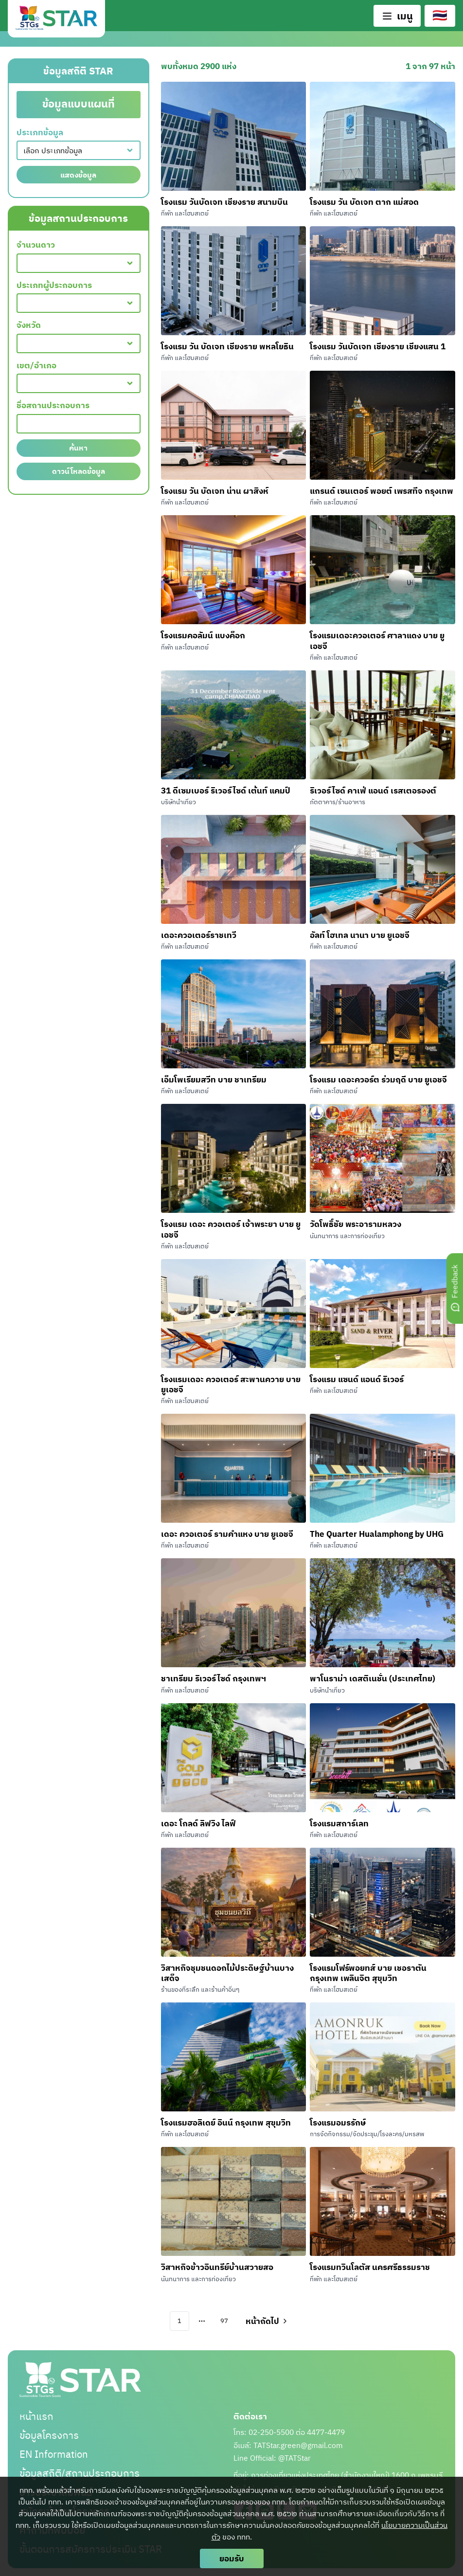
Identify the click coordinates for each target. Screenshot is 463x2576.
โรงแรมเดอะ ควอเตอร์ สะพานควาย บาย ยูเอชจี (231, 1384)
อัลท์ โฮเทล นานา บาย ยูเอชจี (360, 934)
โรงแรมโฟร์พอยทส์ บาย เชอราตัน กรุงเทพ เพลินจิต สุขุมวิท (368, 1972)
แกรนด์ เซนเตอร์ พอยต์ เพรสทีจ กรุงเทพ (381, 490)
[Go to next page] (266, 2321)
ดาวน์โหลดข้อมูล (78, 471)
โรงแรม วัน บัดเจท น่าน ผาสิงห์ (214, 490)
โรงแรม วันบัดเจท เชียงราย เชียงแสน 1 (377, 346)
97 (224, 2320)
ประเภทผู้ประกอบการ (54, 285)
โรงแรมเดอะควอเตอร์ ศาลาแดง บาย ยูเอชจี (377, 640)
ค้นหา (78, 447)
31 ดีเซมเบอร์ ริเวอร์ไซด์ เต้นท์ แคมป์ (225, 790)
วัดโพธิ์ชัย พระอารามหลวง (355, 1223)
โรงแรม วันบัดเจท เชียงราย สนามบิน (224, 201)
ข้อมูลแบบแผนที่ (78, 104)
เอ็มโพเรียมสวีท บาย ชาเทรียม (214, 1079)
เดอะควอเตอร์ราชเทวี (198, 934)
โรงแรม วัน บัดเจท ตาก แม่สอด (364, 201)
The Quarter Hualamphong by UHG (377, 1533)
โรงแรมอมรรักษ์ (338, 2122)
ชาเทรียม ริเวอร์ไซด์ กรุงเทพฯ (213, 1678)
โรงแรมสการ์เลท (339, 1823)
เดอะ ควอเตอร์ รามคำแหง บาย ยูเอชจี (227, 1533)
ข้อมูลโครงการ (49, 2435)
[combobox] (79, 150)
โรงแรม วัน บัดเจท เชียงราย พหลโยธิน (227, 346)
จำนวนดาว (36, 245)
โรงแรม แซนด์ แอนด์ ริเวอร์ (357, 1378)
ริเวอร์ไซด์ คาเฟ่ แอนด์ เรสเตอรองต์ (374, 790)
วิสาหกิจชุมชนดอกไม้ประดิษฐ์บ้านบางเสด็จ (227, 1972)
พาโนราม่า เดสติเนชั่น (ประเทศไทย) (372, 1678)
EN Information (53, 2454)
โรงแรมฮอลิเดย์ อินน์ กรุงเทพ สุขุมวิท (226, 2122)
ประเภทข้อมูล (40, 132)
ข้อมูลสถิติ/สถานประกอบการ (79, 2473)
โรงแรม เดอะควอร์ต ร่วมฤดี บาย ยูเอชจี (378, 1079)
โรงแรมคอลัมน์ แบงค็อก (203, 635)
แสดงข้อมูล (78, 174)
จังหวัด (29, 325)
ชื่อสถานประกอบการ (53, 405)
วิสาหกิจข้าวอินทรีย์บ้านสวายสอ (217, 2266)
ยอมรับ (231, 2558)
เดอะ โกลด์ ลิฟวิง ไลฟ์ (198, 1823)
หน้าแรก (36, 2416)
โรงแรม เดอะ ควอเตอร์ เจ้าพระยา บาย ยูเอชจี (231, 1229)
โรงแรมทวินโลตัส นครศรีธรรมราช (370, 2266)
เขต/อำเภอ (36, 365)
